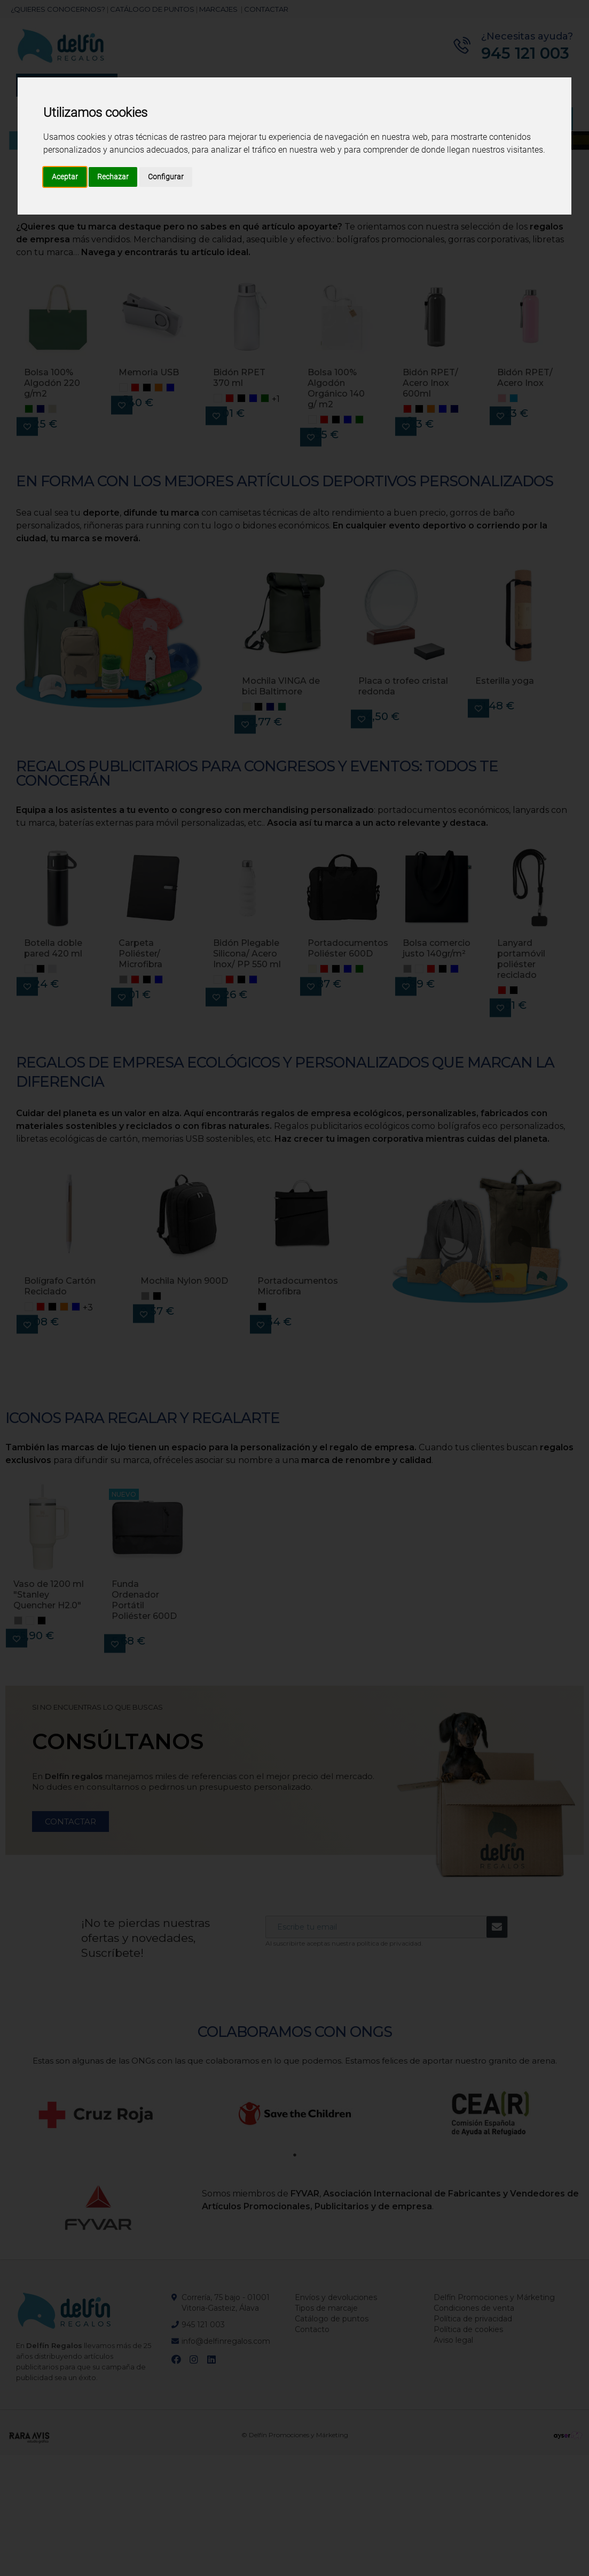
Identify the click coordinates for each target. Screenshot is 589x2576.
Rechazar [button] (113, 176)
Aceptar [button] (65, 176)
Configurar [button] (166, 176)
